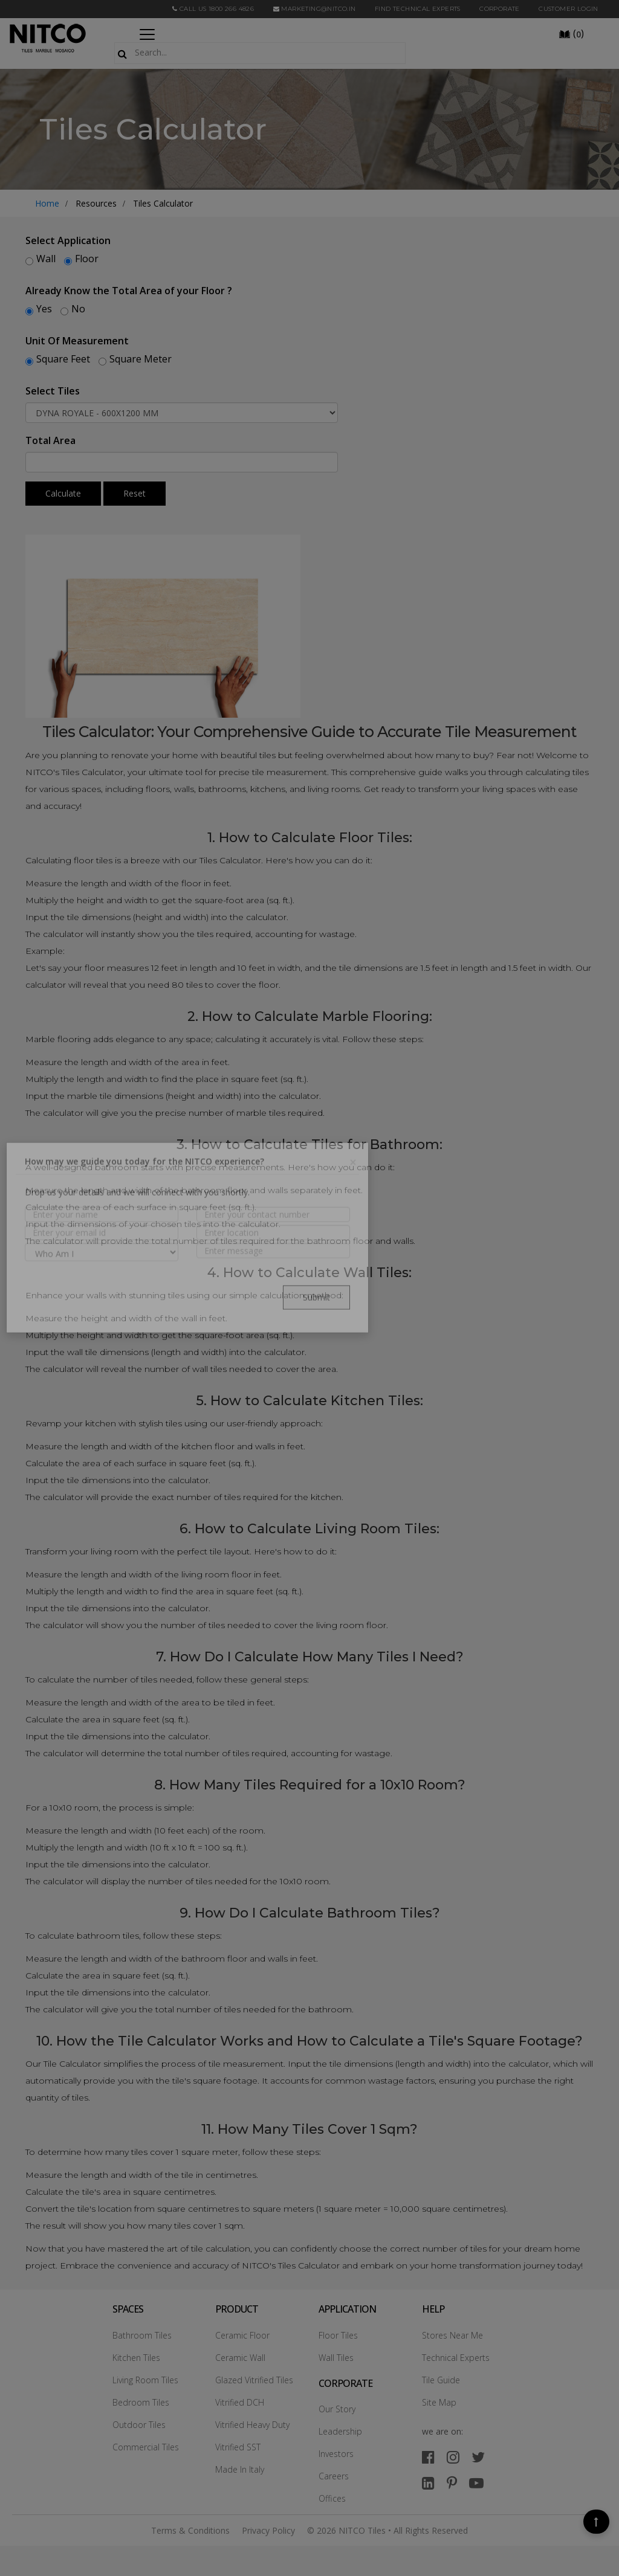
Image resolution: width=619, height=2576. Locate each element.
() (571, 33)
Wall (46, 258)
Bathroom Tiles (142, 2335)
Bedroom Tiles (140, 2402)
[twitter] (478, 2457)
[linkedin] (428, 2483)
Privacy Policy (268, 2530)
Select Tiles (52, 391)
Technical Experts (456, 2357)
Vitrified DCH (239, 2402)
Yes (44, 308)
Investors (336, 2453)
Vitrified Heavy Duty (252, 2424)
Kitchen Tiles (136, 2357)
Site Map (439, 2402)
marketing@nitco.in (314, 9)
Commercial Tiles (145, 2447)
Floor (87, 258)
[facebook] (428, 2457)
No (78, 308)
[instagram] (453, 2457)
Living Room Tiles (145, 2380)
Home (47, 203)
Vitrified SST (238, 2447)
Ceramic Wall (240, 2357)
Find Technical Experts (418, 9)
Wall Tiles (336, 2357)
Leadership (340, 2431)
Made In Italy (239, 2469)
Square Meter (140, 358)
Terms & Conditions (190, 2530)
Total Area (50, 440)
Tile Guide (441, 2380)
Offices (332, 2498)
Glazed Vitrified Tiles (254, 2380)
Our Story (337, 2409)
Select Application (68, 240)
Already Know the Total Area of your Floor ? (128, 290)
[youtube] (476, 2483)
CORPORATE (499, 9)
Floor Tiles (338, 2335)
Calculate (63, 493)
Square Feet (63, 358)
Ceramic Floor (242, 2335)
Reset (134, 493)
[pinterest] (452, 2483)
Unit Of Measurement (77, 340)
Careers (334, 2476)
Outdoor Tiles (139, 2424)
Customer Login (568, 9)
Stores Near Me (452, 2335)
